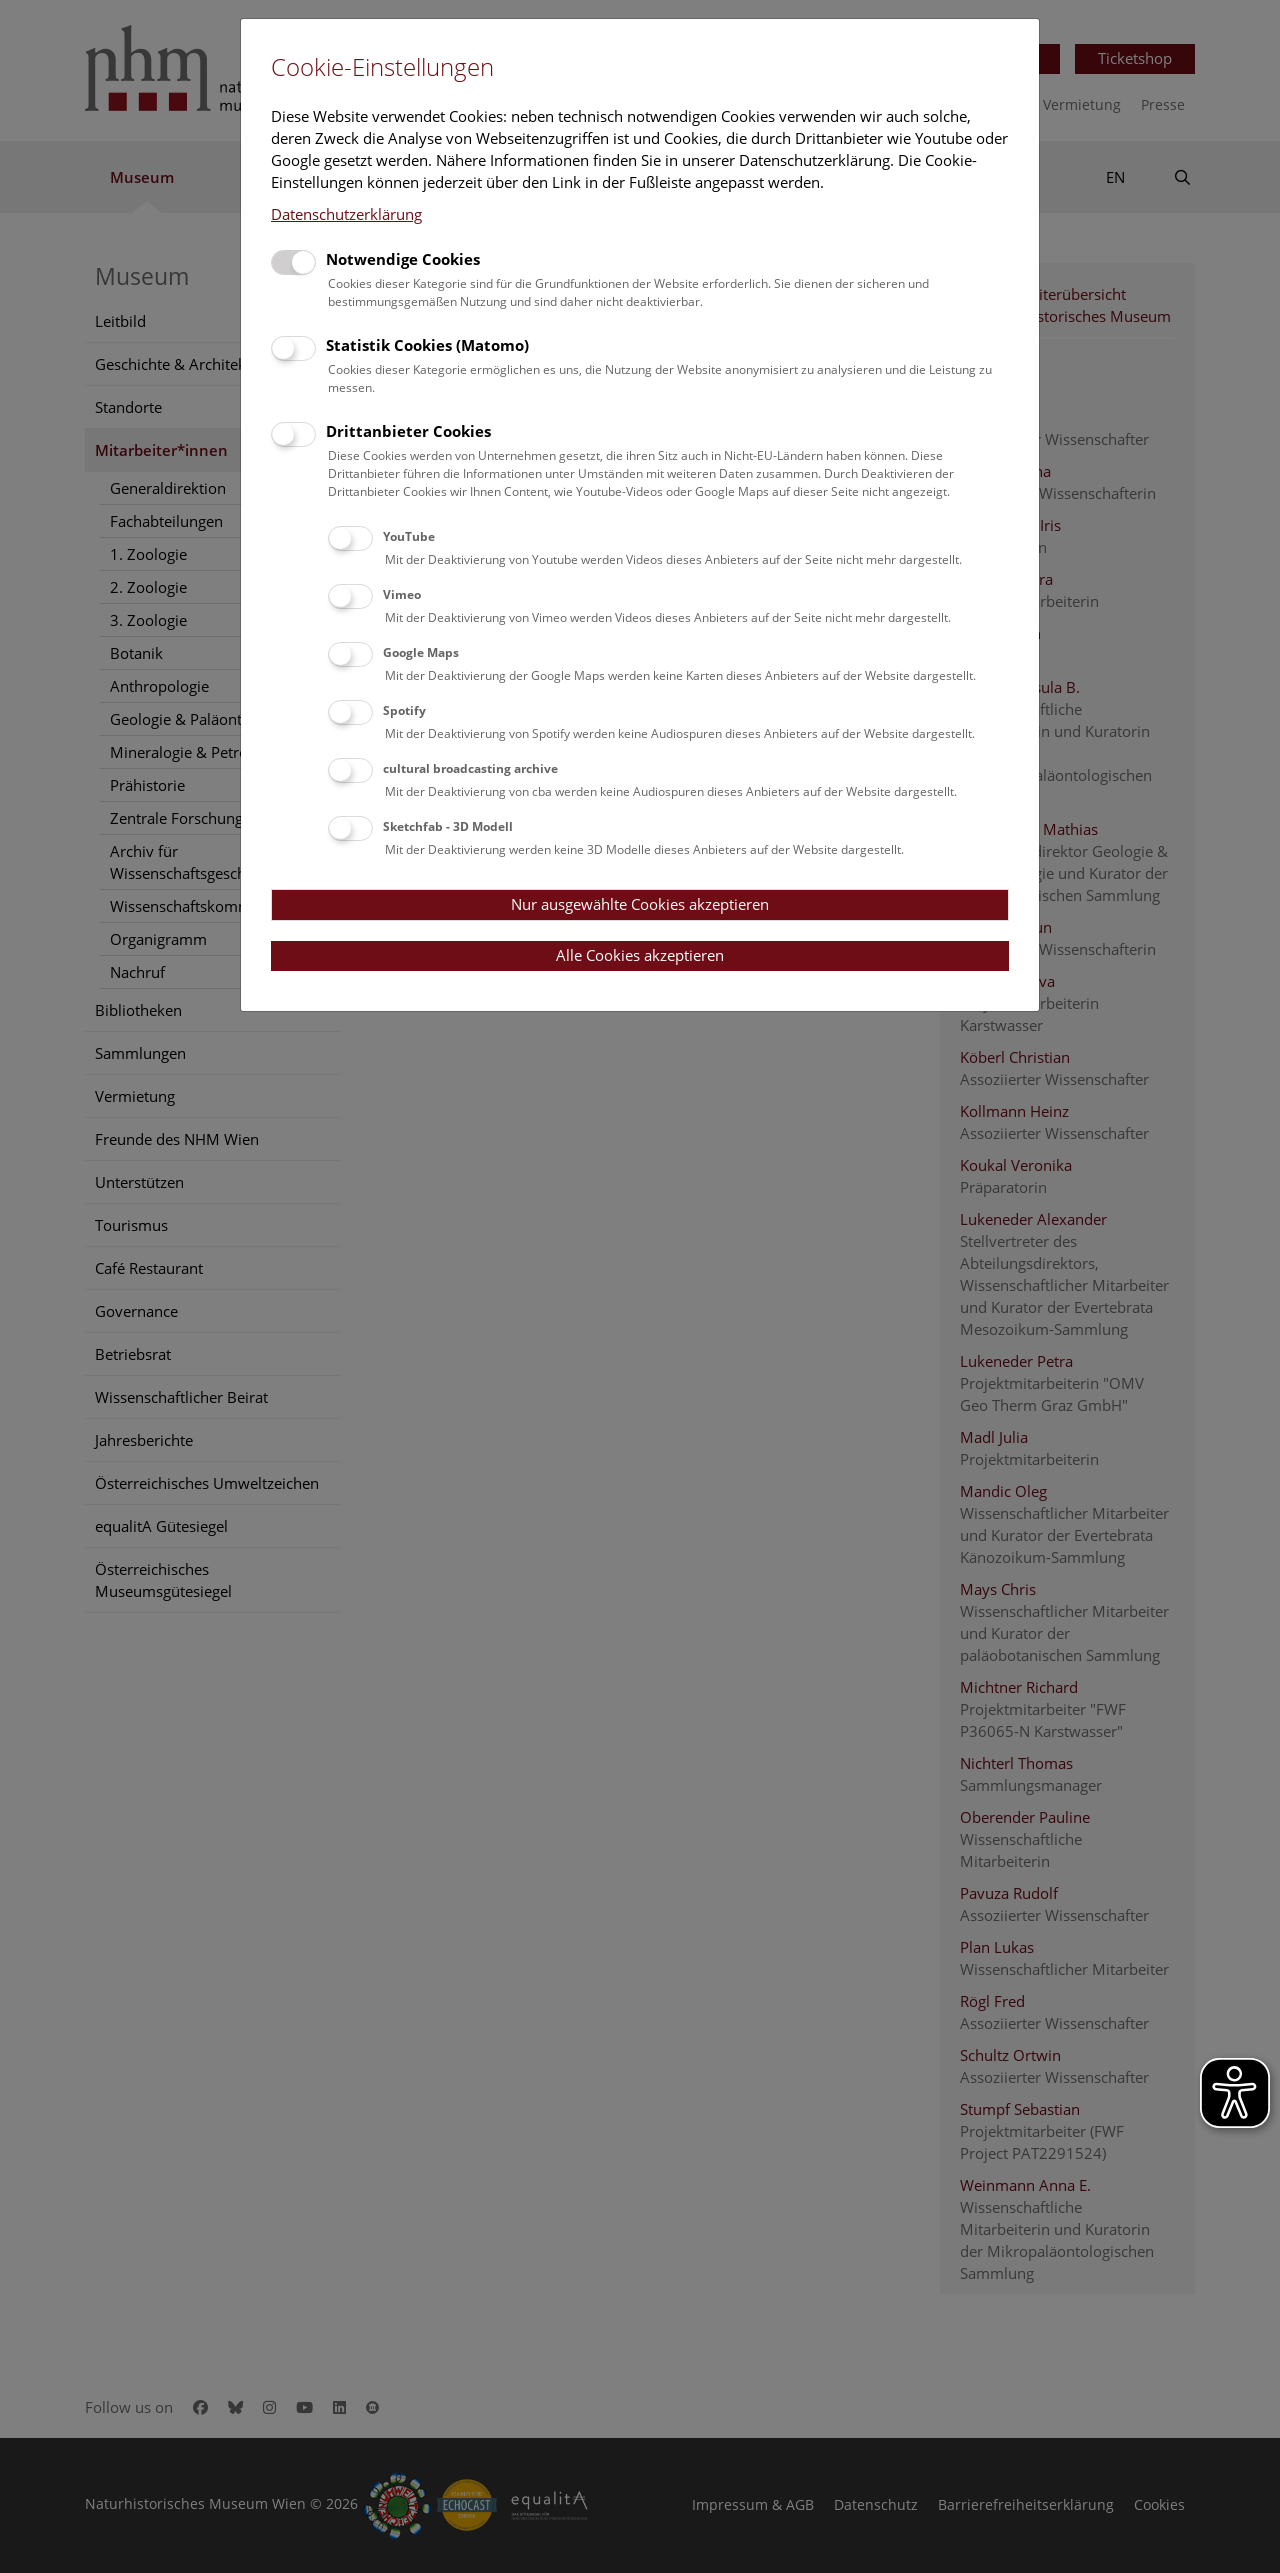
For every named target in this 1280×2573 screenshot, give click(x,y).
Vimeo (402, 594)
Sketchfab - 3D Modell (448, 826)
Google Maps (421, 652)
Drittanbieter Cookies (408, 431)
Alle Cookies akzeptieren (640, 955)
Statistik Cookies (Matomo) (427, 345)
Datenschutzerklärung (346, 214)
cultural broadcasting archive (470, 768)
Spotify (404, 710)
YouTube (409, 536)
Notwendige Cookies (403, 259)
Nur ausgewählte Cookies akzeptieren (640, 904)
